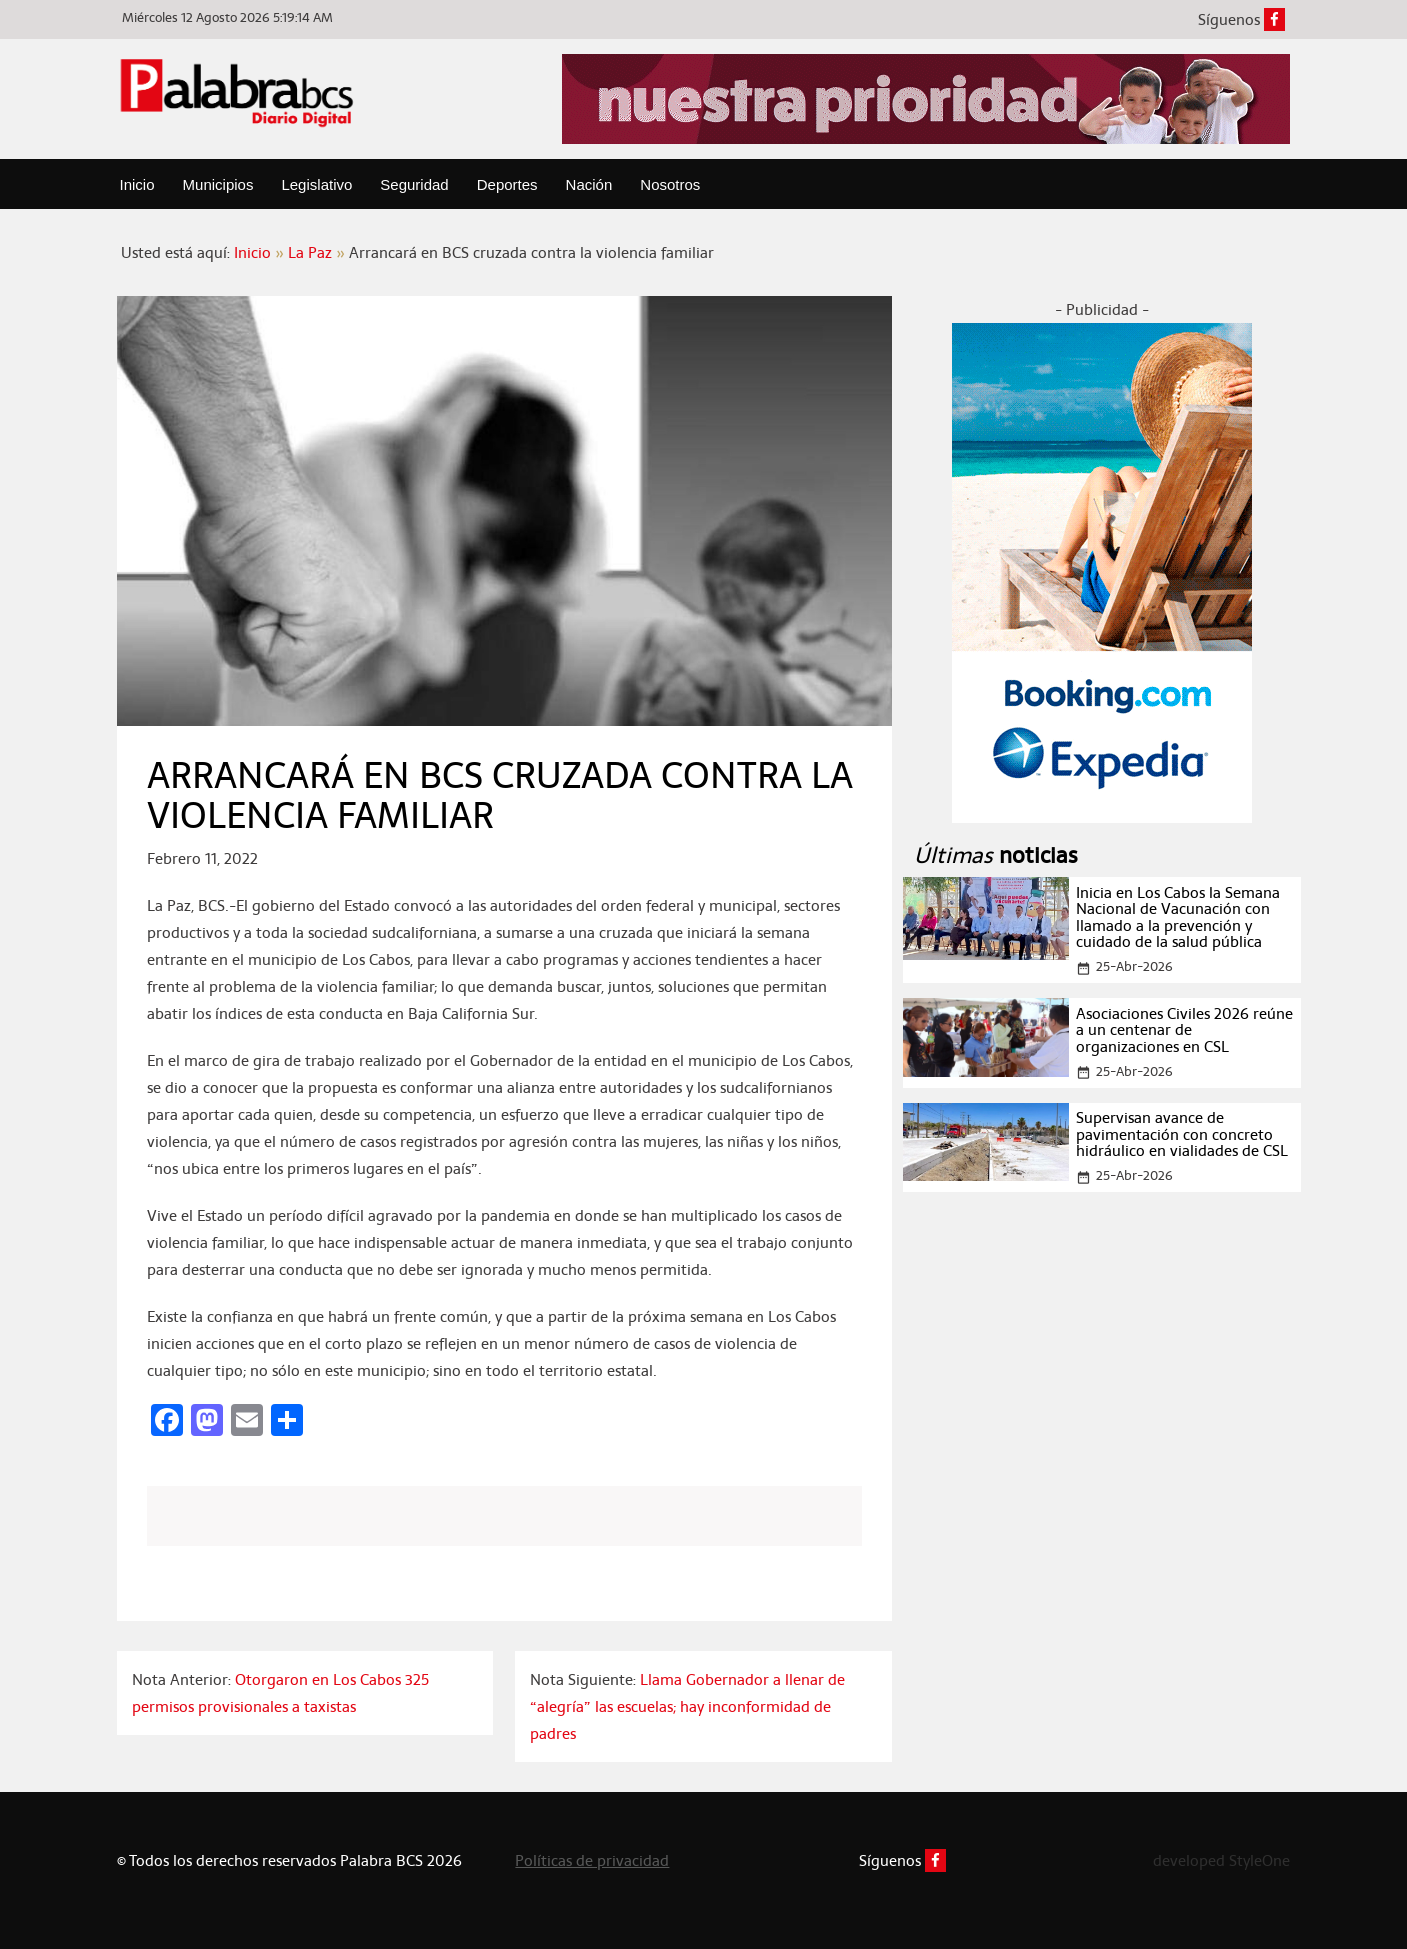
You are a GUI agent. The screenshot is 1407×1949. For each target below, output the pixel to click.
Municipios (218, 184)
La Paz (310, 252)
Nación (589, 184)
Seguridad (414, 184)
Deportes (507, 184)
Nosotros (670, 184)
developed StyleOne (1221, 1860)
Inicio (137, 184)
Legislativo (316, 184)
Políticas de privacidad (592, 1860)
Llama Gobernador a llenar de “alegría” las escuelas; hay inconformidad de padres (687, 1706)
